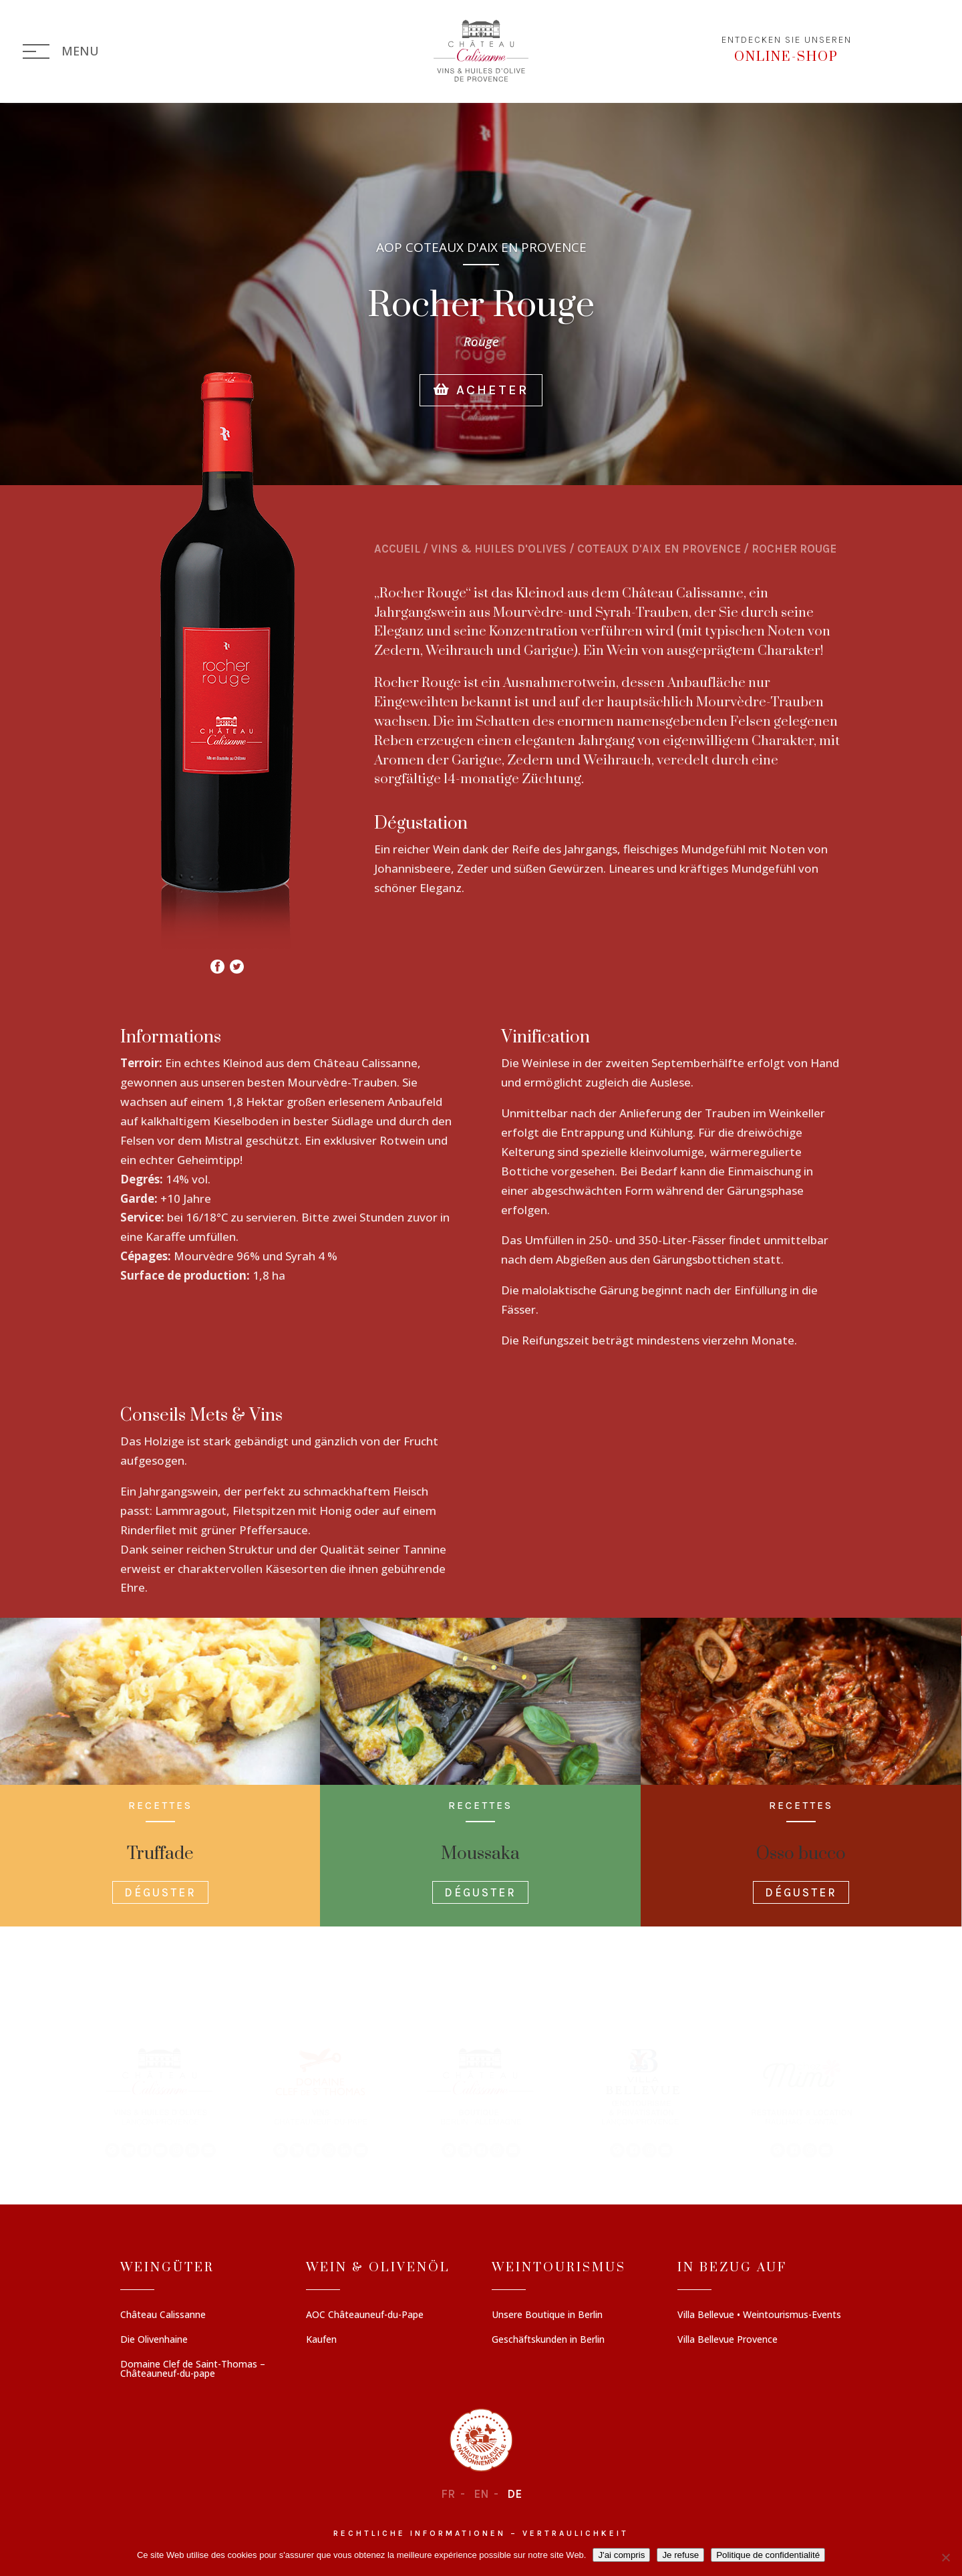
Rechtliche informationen (419, 2534)
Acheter (481, 412)
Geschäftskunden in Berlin (548, 2340)
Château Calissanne (163, 2315)
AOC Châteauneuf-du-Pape (365, 2315)
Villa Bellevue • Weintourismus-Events (759, 2315)
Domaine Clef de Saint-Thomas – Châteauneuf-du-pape (192, 2369)
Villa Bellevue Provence (727, 2340)
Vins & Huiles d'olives (499, 549)
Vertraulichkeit (575, 2534)
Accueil (397, 549)
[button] (160, 2101)
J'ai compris (621, 2555)
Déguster (160, 1892)
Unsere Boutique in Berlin (547, 2315)
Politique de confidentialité (768, 2555)
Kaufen (321, 2340)
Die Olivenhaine (154, 2340)
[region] (481, 2101)
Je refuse (680, 2555)
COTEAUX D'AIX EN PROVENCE (659, 549)
